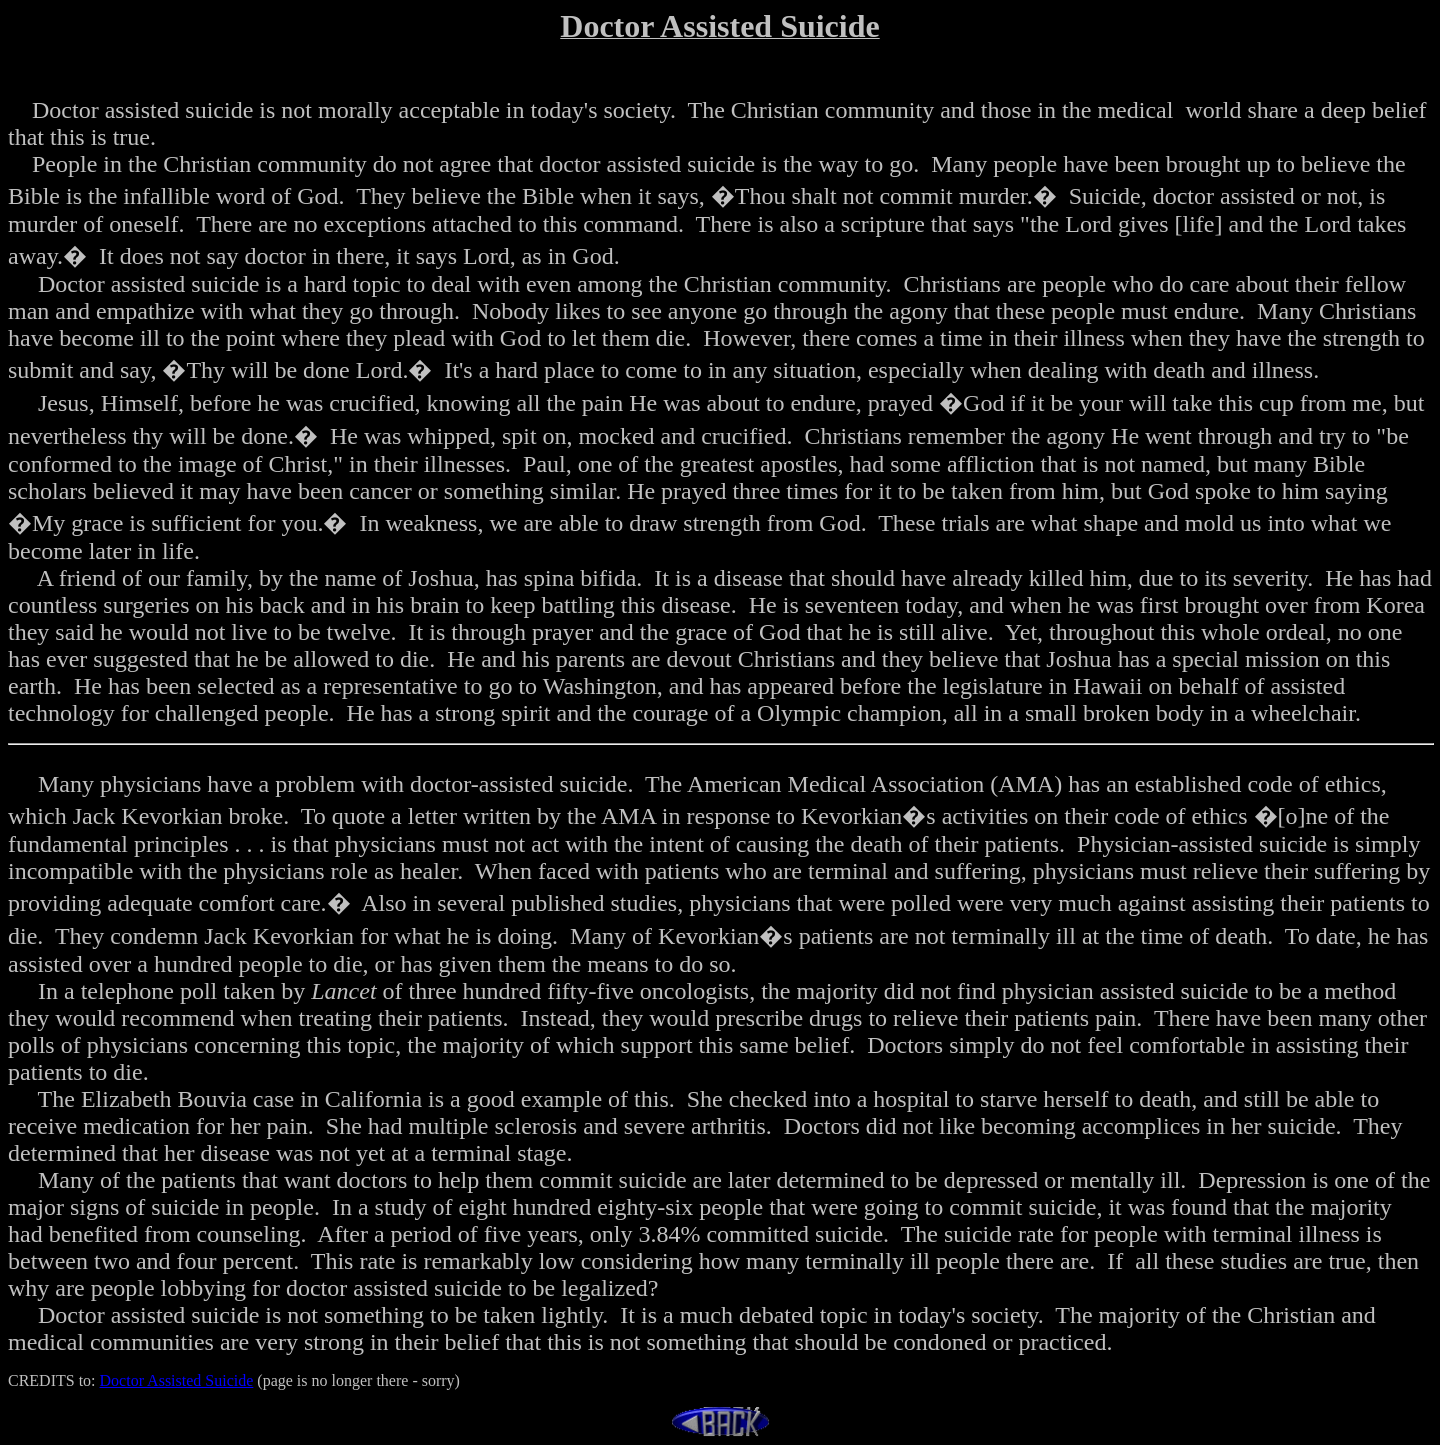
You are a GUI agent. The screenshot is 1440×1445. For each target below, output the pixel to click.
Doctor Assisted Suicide (177, 1380)
